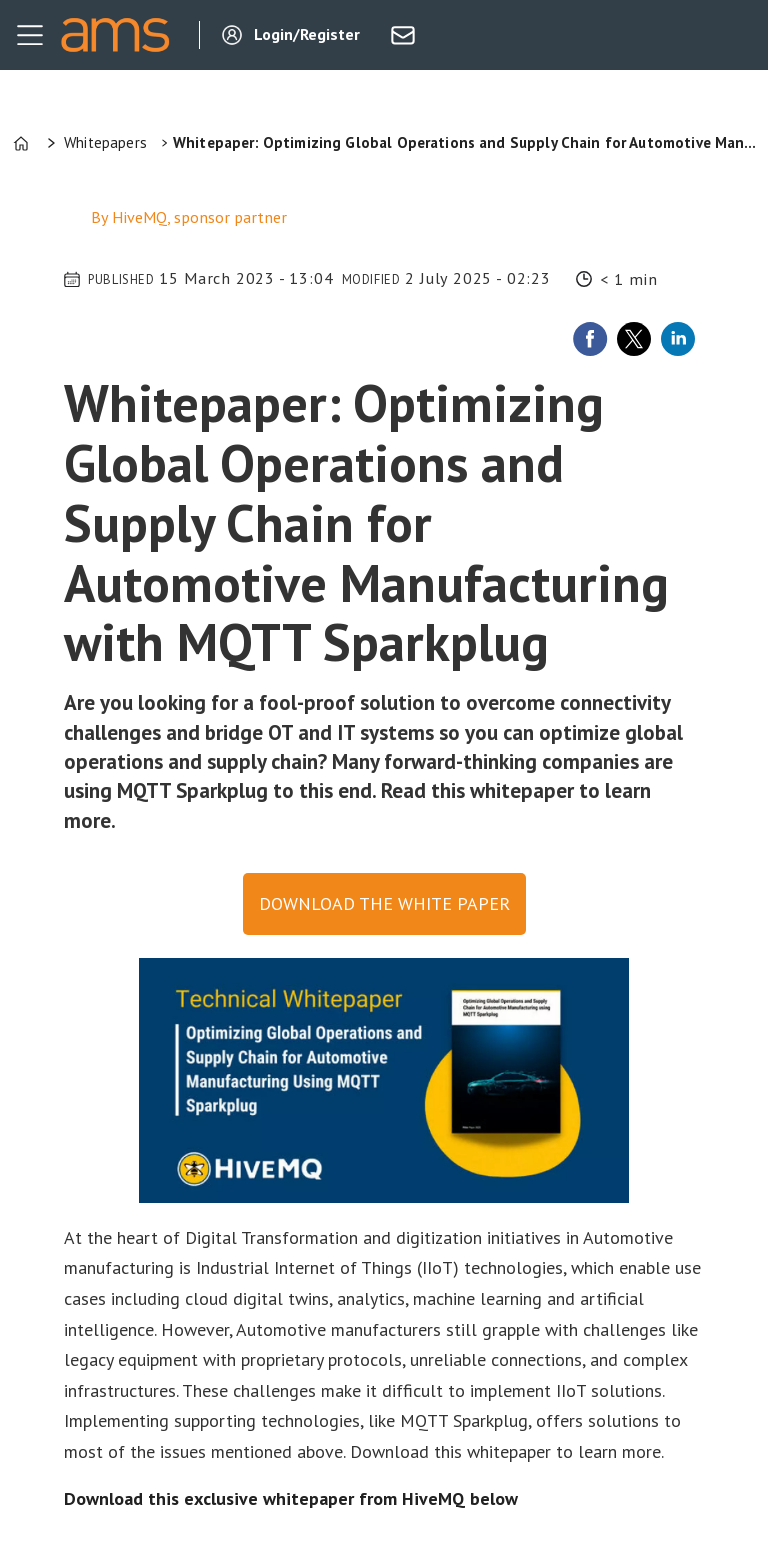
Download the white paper (384, 903)
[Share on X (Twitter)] (634, 339)
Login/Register (307, 34)
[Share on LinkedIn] (678, 339)
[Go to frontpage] (115, 35)
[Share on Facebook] (590, 339)
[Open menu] (30, 35)
